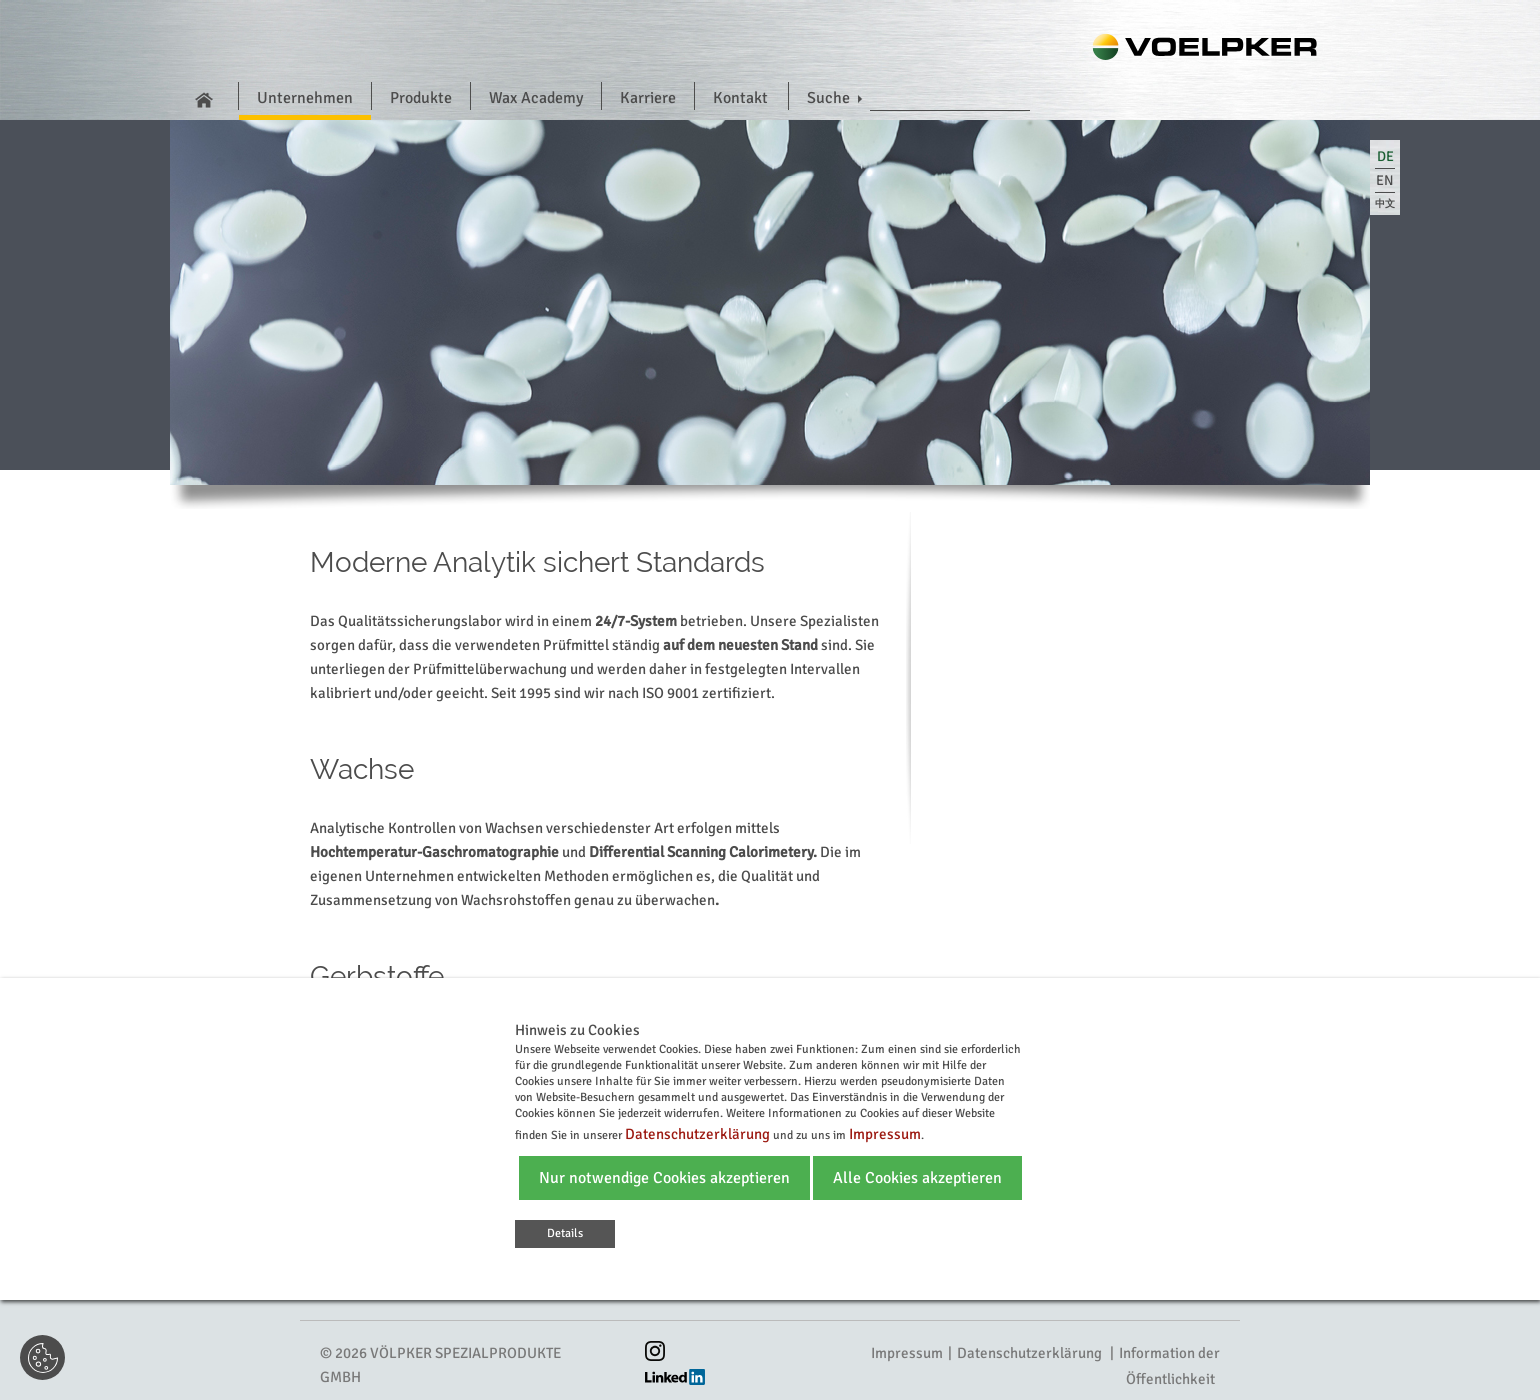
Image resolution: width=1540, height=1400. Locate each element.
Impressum (907, 1353)
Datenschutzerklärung (1029, 1353)
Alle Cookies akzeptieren (917, 1178)
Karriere (648, 98)
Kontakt (740, 98)
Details (565, 1233)
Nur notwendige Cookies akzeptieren (664, 1178)
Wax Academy (536, 98)
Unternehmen (305, 98)
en (1385, 180)
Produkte (421, 98)
